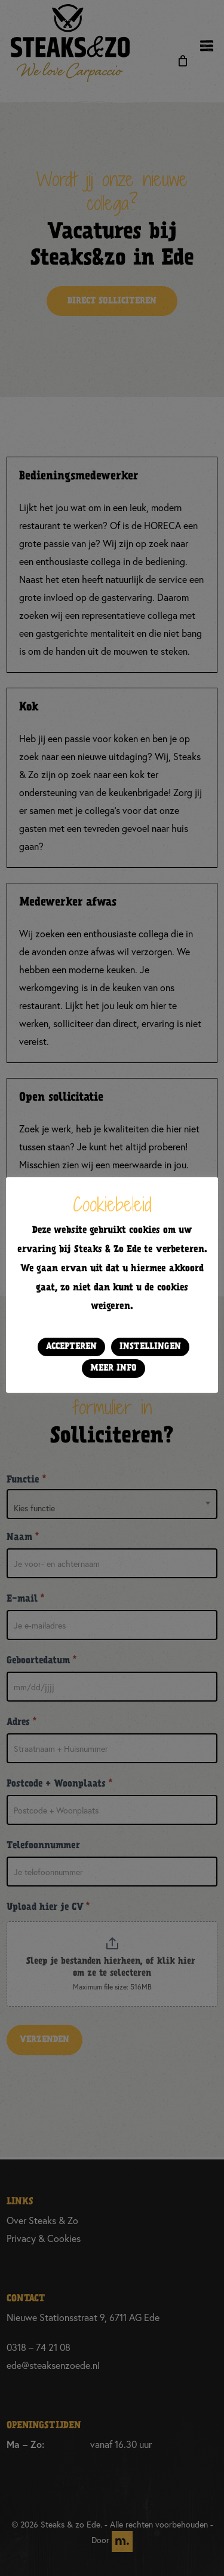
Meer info (113, 1368)
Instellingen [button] (150, 1346)
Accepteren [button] (71, 1346)
